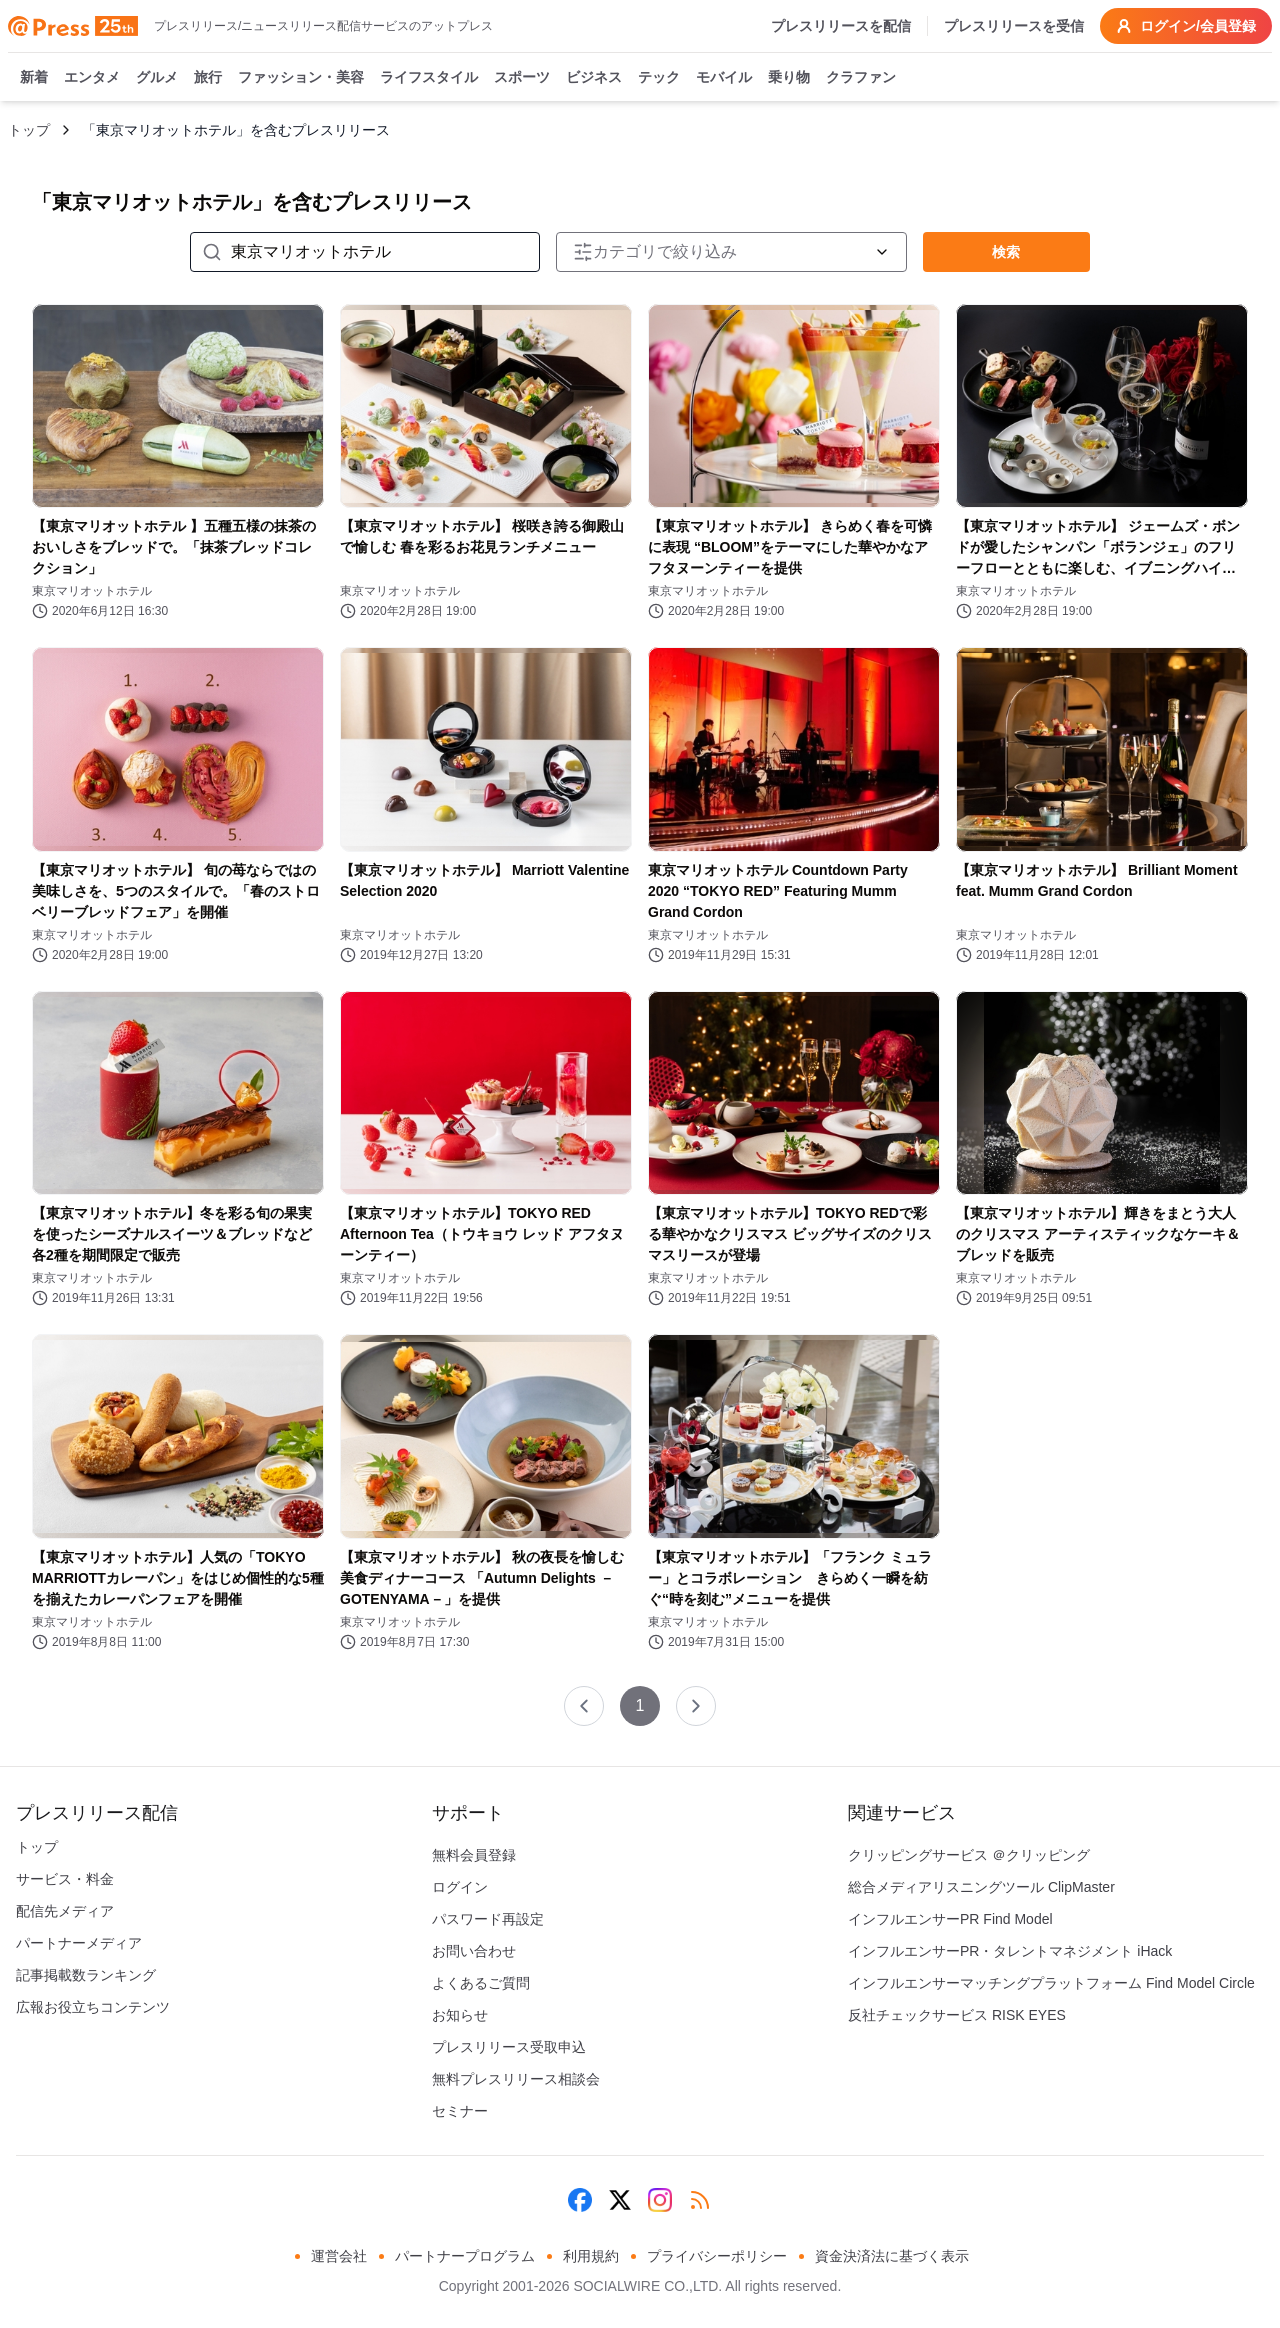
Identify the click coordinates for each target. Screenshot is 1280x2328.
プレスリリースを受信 (1014, 26)
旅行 (208, 78)
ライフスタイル (429, 78)
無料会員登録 (474, 1855)
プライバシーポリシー (717, 2256)
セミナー (460, 2111)
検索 (1006, 252)
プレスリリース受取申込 (509, 2047)
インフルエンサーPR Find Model (950, 1919)
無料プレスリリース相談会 (516, 2079)
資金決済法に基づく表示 (892, 2256)
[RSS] (700, 2200)
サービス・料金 (65, 1879)
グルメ (157, 78)
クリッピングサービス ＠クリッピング (969, 1855)
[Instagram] (660, 2200)
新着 (34, 78)
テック (659, 78)
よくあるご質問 (481, 1983)
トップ (29, 130)
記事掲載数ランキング (86, 1975)
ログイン (460, 1887)
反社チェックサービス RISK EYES (957, 2015)
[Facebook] (580, 2200)
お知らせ (460, 2015)
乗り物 (789, 78)
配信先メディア (65, 1911)
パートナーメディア (79, 1943)
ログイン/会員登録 (1186, 26)
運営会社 (339, 2256)
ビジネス (594, 78)
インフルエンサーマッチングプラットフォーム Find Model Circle (1051, 1983)
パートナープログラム (465, 2256)
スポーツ (522, 78)
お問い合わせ (474, 1951)
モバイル (724, 78)
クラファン (861, 78)
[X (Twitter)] (620, 2200)
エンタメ (92, 78)
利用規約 (591, 2256)
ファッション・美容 (301, 78)
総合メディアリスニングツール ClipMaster (981, 1887)
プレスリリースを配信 (841, 26)
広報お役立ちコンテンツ (93, 2007)
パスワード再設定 (488, 1919)
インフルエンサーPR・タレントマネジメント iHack (1010, 1951)
